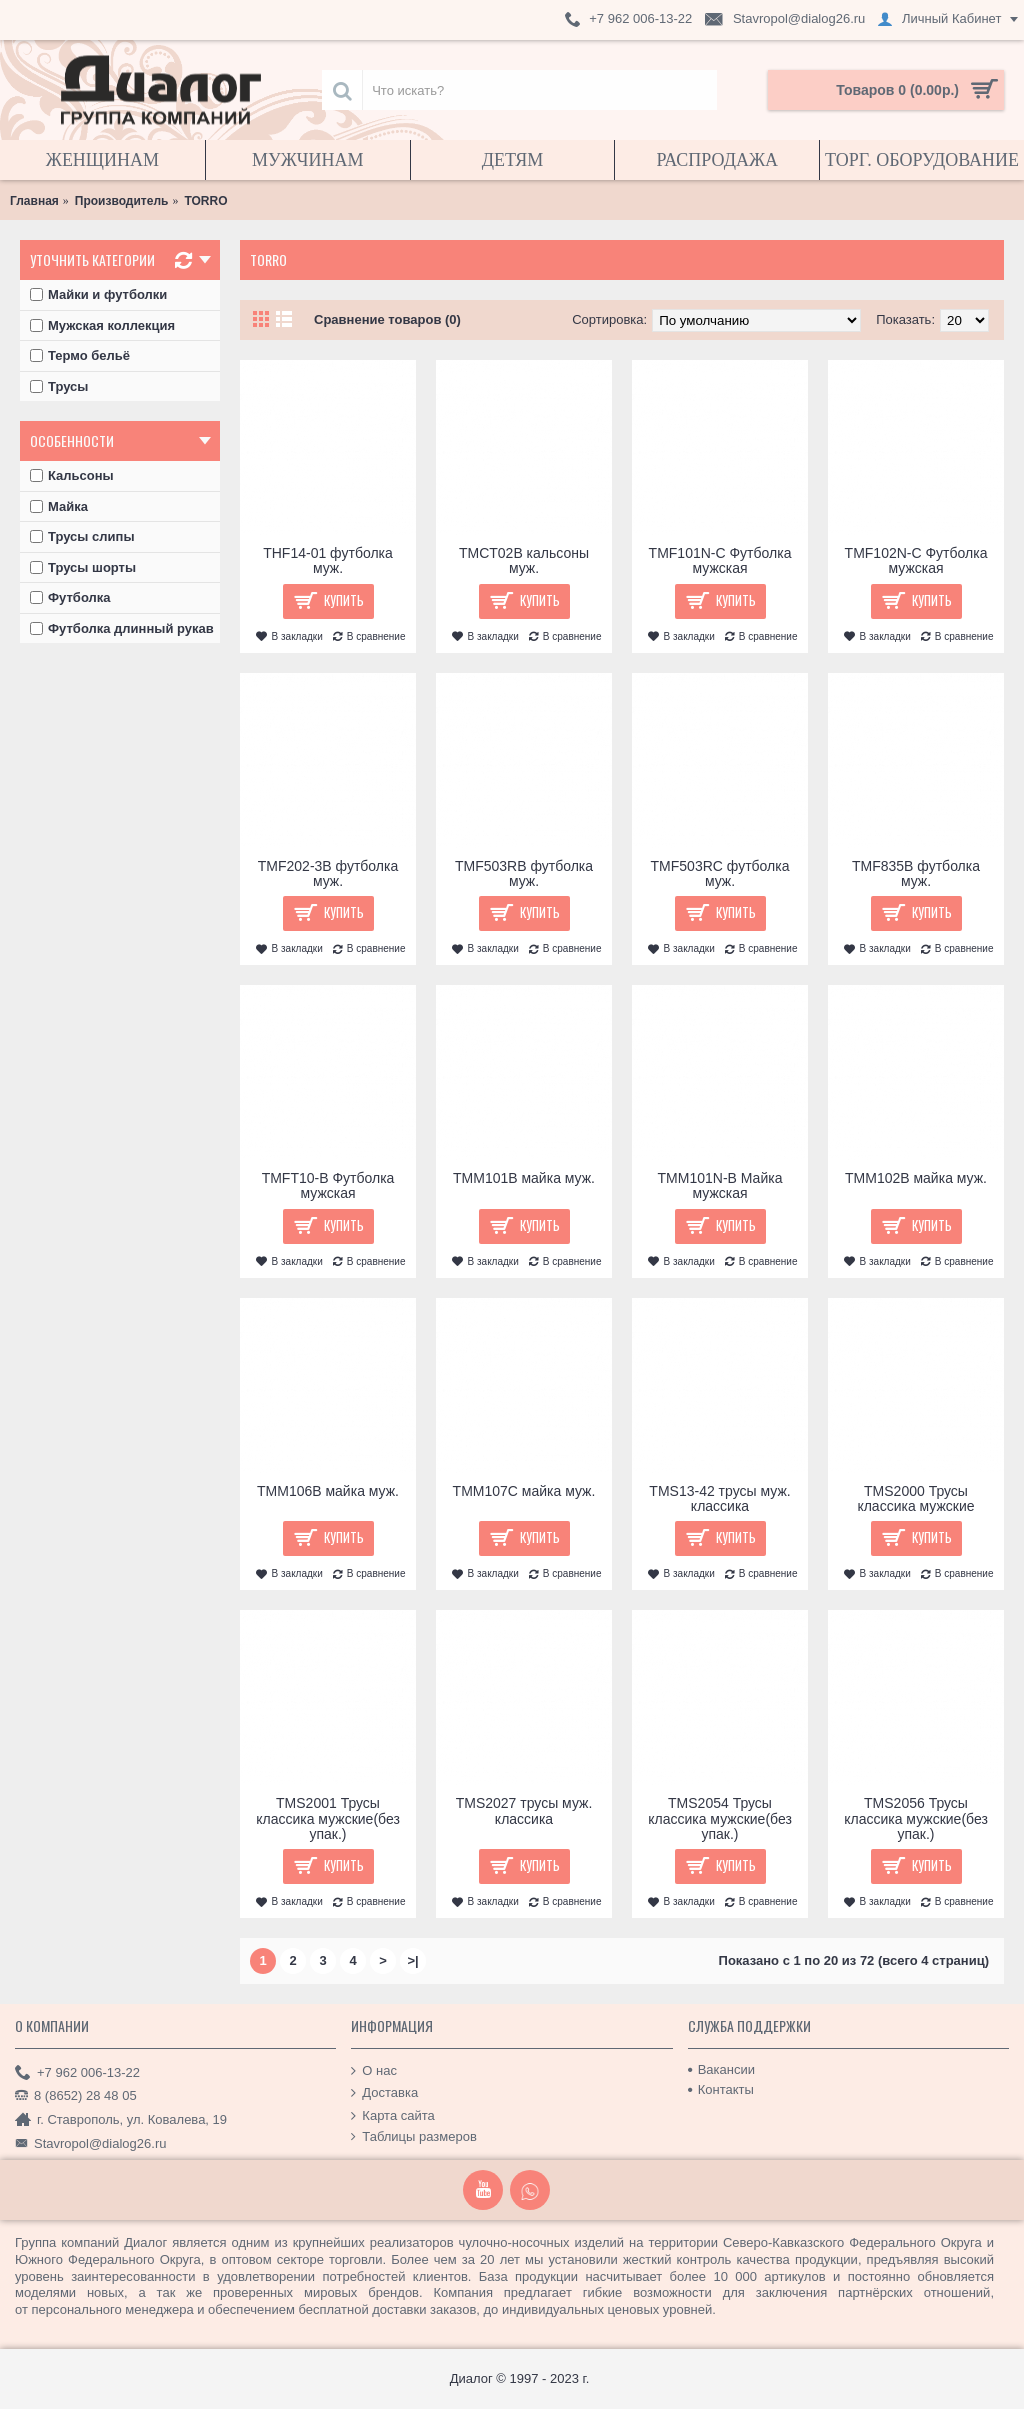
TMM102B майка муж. (916, 1178)
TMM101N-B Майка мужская (720, 1185)
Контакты (721, 2089)
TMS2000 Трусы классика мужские (915, 1498)
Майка (59, 506)
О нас (374, 2070)
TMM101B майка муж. (524, 1178)
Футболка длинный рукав (122, 628)
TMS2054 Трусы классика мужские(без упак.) (720, 1818)
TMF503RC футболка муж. (720, 873)
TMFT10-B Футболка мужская (328, 1185)
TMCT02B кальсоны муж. (524, 560)
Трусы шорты (83, 567)
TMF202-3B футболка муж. (328, 873)
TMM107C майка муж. (524, 1491)
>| (412, 1960)
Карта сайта (392, 2116)
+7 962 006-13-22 (77, 2072)
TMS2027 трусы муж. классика (524, 1810)
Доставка (384, 2093)
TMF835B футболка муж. (916, 873)
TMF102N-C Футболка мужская (916, 560)
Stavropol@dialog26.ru (90, 2144)
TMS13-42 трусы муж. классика (719, 1498)
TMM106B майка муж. (328, 1491)
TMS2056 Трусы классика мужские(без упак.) (916, 1818)
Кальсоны (72, 475)
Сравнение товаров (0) (387, 319)
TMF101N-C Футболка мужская (720, 560)
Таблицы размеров (414, 2137)
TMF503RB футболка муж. (524, 873)
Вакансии (721, 2069)
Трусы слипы (82, 536)
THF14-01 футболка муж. (328, 560)
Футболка (70, 597)
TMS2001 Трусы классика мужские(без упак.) (328, 1818)
